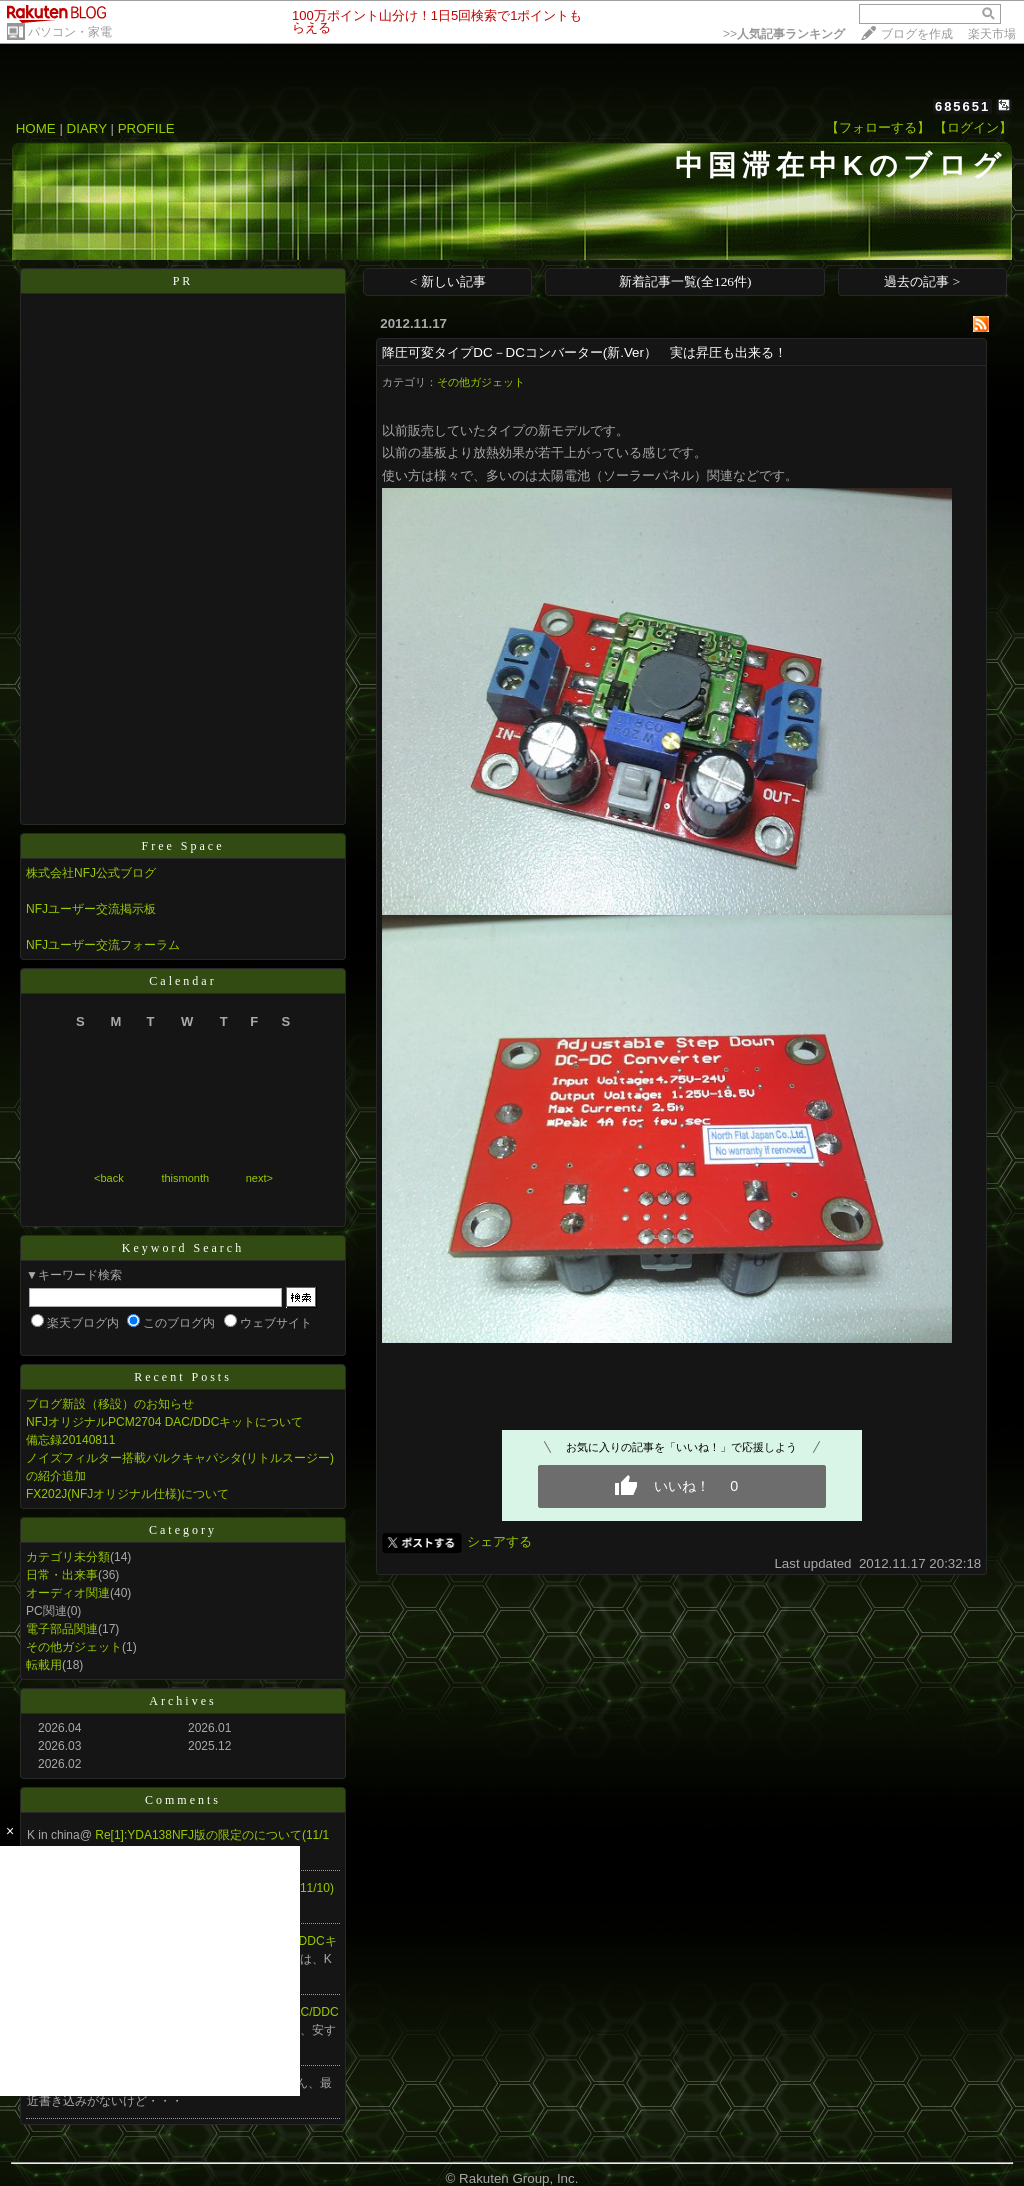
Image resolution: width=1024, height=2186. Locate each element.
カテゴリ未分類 (68, 1557)
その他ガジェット (74, 1647)
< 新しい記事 (448, 281)
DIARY (87, 128)
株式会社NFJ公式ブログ (91, 873)
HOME (36, 128)
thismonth (185, 1178)
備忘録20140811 (70, 1440)
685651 (962, 106)
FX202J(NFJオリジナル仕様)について (127, 1494)
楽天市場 (992, 34)
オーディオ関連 (68, 1593)
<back (109, 1178)
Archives (182, 1701)
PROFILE (146, 128)
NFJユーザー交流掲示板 (91, 909)
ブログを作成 (917, 34)
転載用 (44, 1665)
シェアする (499, 1541)
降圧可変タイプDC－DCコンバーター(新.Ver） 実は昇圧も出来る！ (584, 352)
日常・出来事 (62, 1575)
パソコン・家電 (70, 32)
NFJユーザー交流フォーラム (103, 945)
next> (259, 1178)
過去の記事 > (922, 281)
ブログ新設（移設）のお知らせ (110, 1404)
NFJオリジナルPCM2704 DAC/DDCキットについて (164, 1422)
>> (784, 34)
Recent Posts (183, 1377)
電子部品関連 (62, 1629)
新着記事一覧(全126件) (685, 281)
